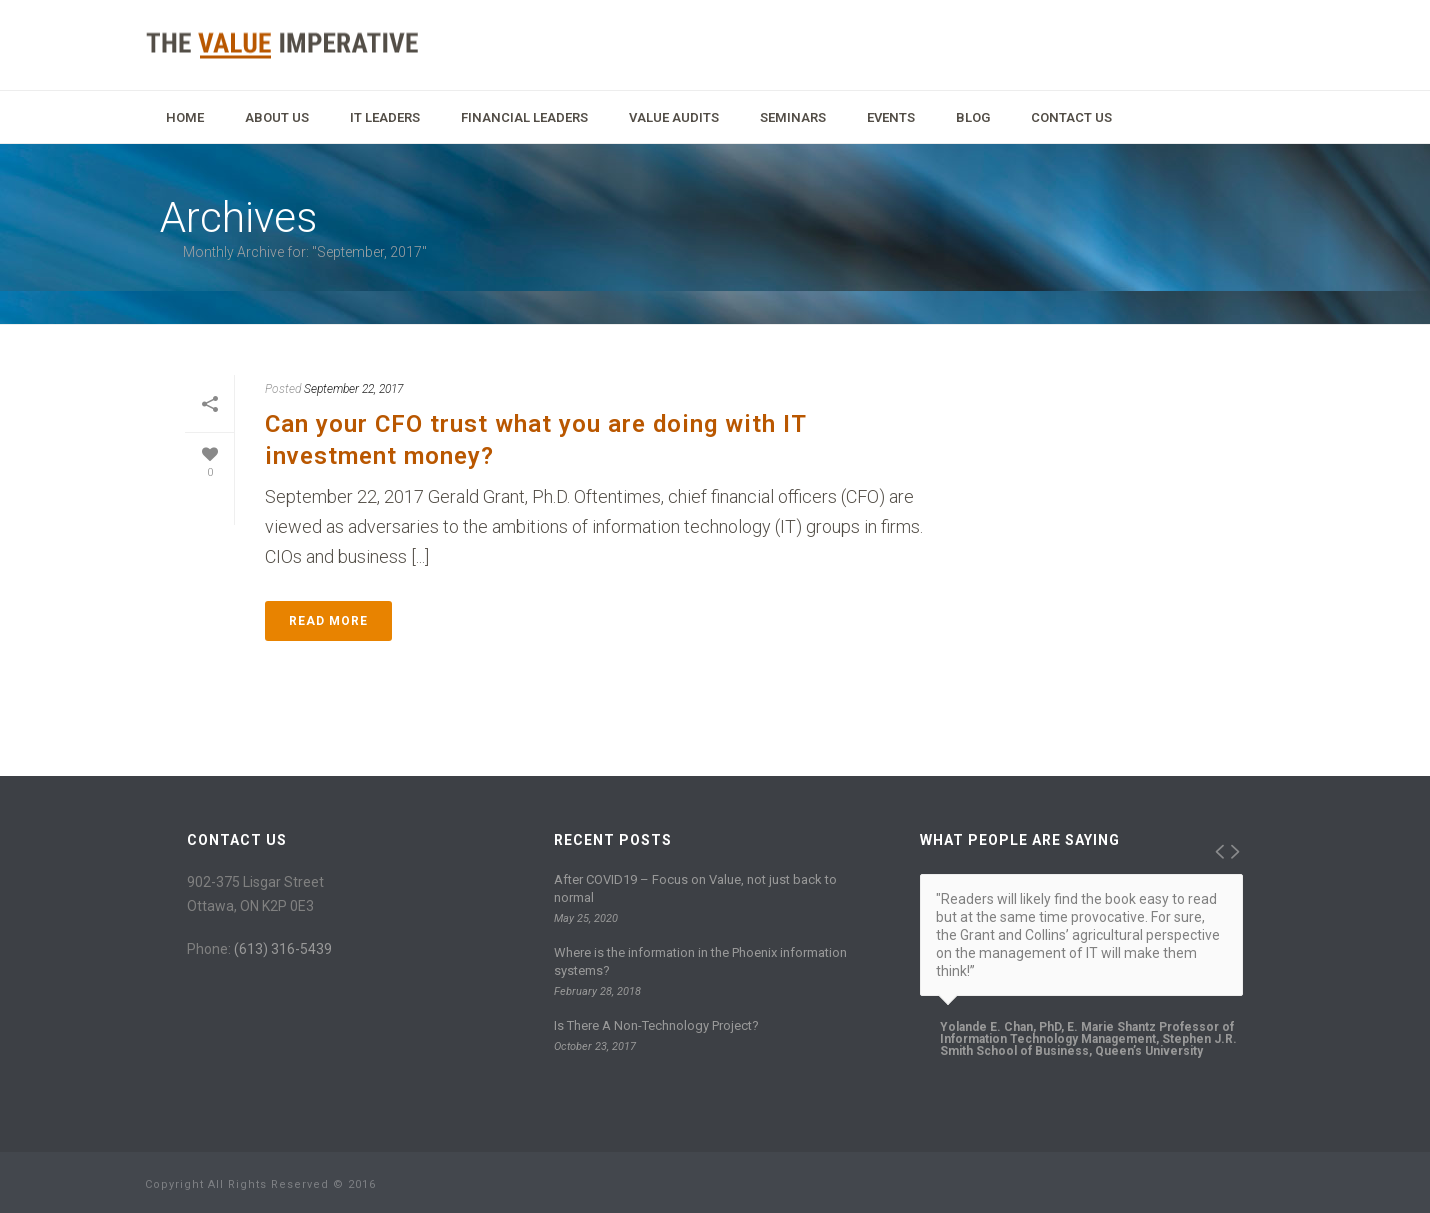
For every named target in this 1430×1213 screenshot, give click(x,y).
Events (891, 117)
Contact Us (1071, 117)
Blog (973, 117)
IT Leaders (385, 117)
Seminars (793, 117)
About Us (277, 117)
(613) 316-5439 (283, 949)
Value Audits (674, 117)
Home (185, 117)
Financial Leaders (524, 117)
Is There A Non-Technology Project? (656, 1025)
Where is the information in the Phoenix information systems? (700, 961)
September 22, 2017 (353, 389)
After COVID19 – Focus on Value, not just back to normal (695, 888)
